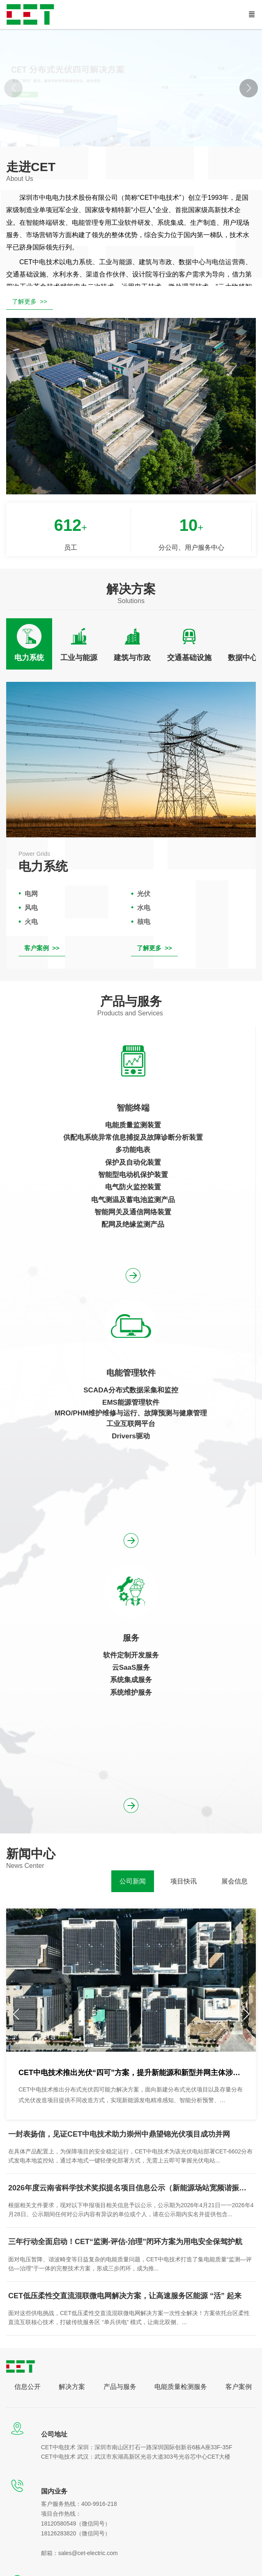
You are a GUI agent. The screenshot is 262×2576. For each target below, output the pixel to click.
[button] (248, 88)
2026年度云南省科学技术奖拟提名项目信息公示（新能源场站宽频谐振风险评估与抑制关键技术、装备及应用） (131, 2188)
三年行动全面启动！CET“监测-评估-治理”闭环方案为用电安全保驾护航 (125, 2242)
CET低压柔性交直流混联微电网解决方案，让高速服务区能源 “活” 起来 (124, 2296)
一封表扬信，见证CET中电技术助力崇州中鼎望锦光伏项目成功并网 (119, 2134)
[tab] (29, 643)
